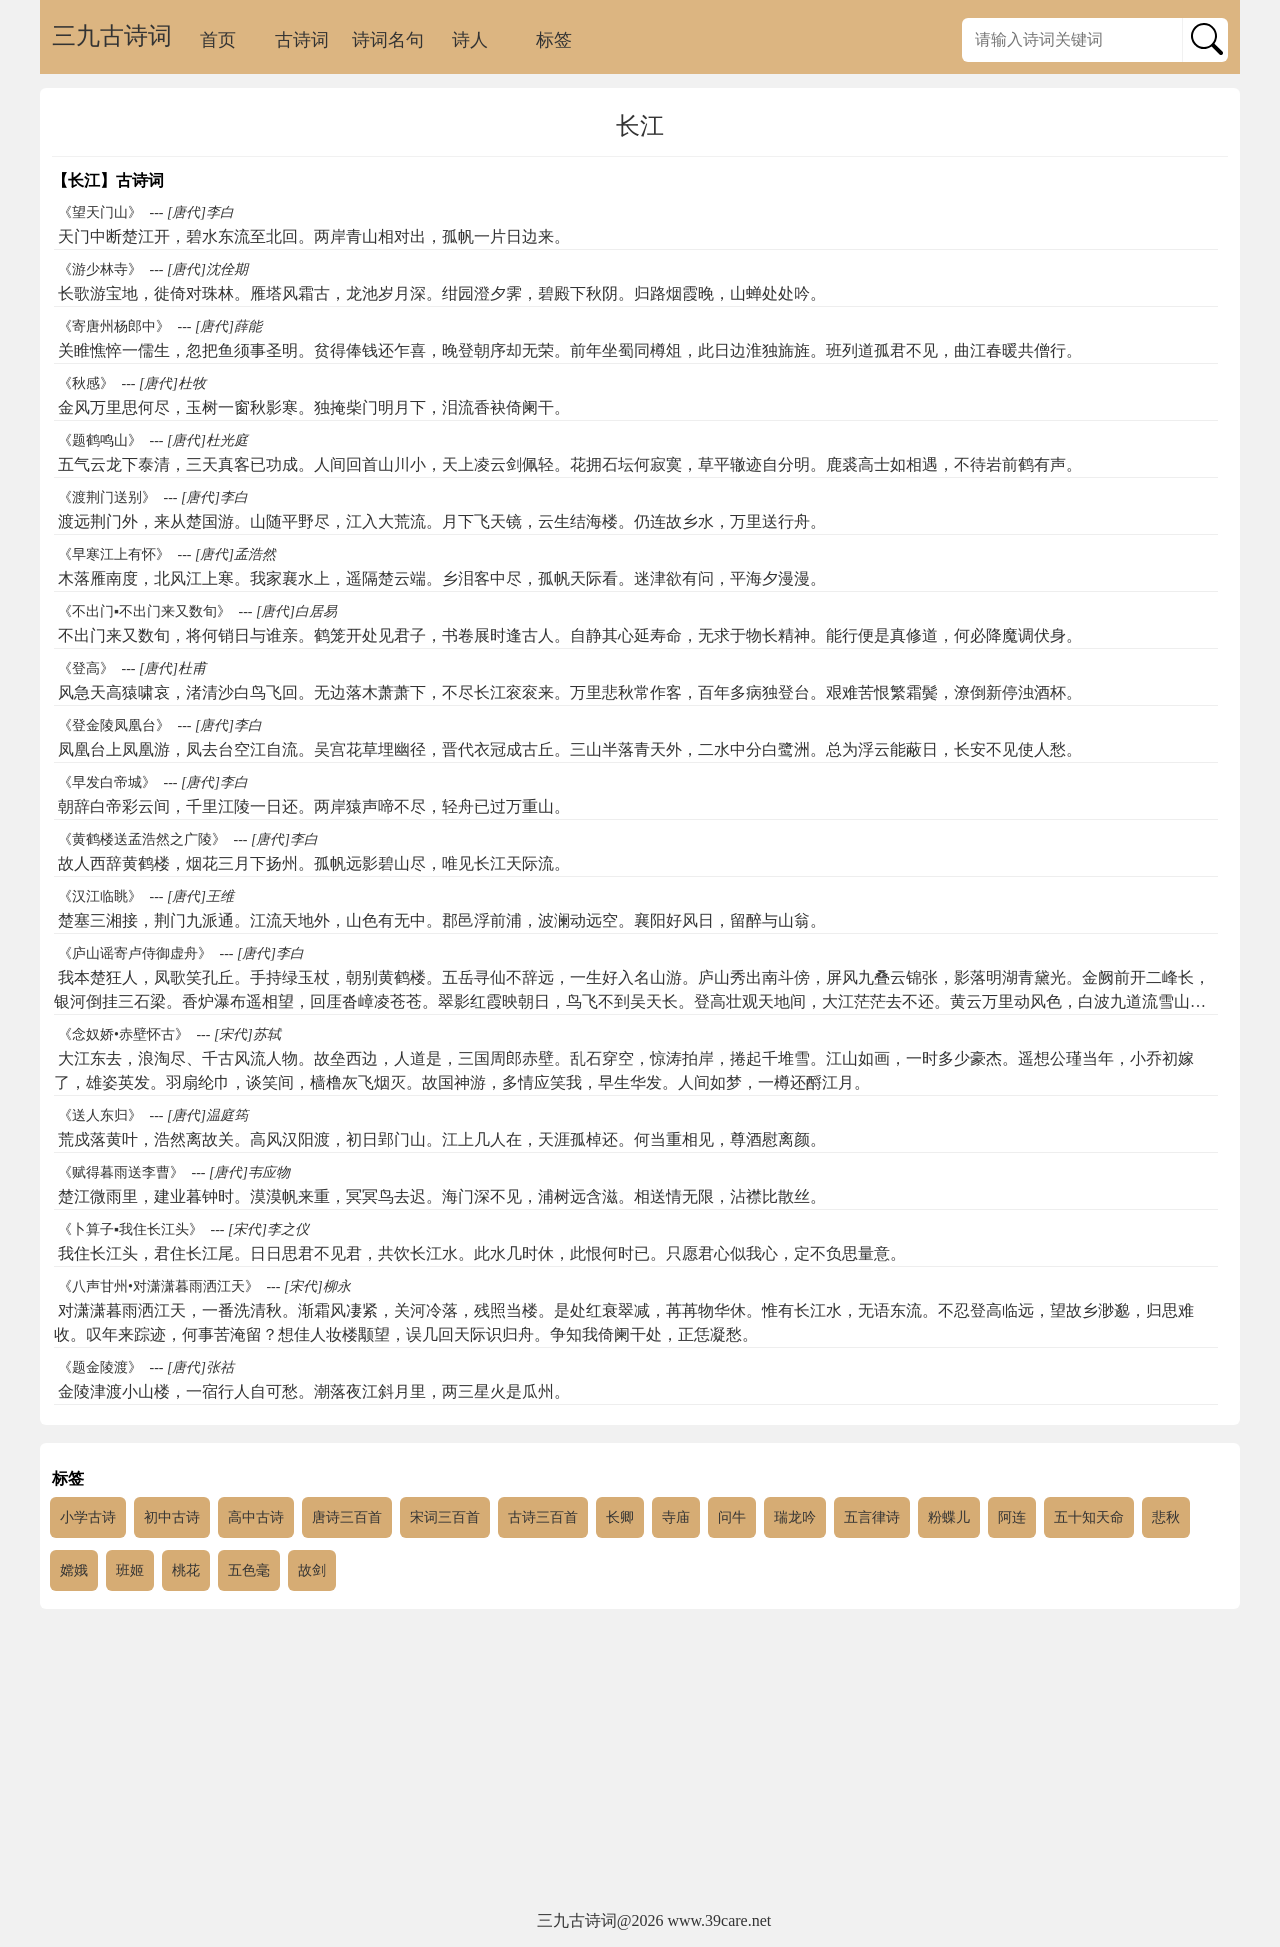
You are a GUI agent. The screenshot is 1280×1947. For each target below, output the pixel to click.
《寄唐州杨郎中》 (114, 326)
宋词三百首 (445, 1517)
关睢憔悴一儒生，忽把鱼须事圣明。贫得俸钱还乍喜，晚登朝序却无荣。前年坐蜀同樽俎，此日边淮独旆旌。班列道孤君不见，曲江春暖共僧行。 (570, 350)
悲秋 (1166, 1517)
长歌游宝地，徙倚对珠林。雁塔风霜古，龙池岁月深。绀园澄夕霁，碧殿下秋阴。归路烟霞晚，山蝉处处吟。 (442, 293)
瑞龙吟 (795, 1517)
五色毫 (249, 1570)
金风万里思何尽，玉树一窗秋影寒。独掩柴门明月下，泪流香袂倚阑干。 (314, 407)
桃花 (186, 1570)
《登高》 (86, 668)
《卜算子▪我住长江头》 (130, 1229)
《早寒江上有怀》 (114, 554)
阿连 (1012, 1517)
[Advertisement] (640, 1760)
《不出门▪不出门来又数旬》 (144, 611)
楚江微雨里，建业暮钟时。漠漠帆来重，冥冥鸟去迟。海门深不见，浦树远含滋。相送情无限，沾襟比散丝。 (442, 1196)
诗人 (470, 40)
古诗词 (302, 40)
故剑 (312, 1570)
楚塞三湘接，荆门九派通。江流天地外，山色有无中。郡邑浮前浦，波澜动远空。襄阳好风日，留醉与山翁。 (442, 920)
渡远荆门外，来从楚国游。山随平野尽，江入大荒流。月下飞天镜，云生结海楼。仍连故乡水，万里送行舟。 (442, 521)
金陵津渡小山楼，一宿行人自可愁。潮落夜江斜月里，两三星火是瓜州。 (314, 1391)
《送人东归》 (100, 1115)
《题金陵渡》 (100, 1367)
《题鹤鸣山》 (100, 440)
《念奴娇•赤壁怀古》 (123, 1034)
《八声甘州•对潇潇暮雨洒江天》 (158, 1286)
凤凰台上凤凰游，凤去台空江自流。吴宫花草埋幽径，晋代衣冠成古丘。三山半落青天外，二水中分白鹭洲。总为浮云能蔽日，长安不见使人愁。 (570, 749)
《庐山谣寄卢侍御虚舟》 (135, 953)
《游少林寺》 (100, 269)
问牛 (732, 1517)
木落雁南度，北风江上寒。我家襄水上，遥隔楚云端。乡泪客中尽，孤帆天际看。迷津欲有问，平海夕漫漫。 (442, 578)
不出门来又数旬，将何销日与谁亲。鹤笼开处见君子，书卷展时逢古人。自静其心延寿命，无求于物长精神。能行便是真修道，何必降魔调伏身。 (570, 635)
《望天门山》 (100, 212)
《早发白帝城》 (107, 782)
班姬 (130, 1570)
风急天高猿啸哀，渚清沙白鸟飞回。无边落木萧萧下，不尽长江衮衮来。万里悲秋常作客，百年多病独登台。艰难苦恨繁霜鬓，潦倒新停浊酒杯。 (570, 692)
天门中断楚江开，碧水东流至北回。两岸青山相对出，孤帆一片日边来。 (314, 236)
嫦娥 (74, 1570)
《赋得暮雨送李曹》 (121, 1172)
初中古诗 (172, 1517)
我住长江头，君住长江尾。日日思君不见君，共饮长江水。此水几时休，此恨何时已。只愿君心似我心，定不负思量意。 (482, 1253)
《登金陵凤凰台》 (114, 725)
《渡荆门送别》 (107, 497)
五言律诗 (872, 1517)
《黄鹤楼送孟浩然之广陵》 (142, 839)
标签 (554, 40)
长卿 (620, 1517)
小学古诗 (88, 1517)
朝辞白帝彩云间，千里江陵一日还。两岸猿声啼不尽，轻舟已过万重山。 (314, 806)
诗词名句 (388, 40)
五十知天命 (1089, 1517)
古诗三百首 (543, 1517)
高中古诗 (256, 1517)
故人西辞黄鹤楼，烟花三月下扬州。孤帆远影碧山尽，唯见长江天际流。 (314, 863)
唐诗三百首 (347, 1517)
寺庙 (676, 1517)
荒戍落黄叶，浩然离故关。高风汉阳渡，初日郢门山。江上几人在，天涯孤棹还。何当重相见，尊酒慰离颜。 (442, 1139)
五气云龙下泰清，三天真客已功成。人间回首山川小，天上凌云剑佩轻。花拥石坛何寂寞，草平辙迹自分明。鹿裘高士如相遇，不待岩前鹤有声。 (570, 464)
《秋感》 (86, 383)
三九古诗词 (112, 36)
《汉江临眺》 (100, 896)
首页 (218, 40)
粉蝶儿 (949, 1517)
